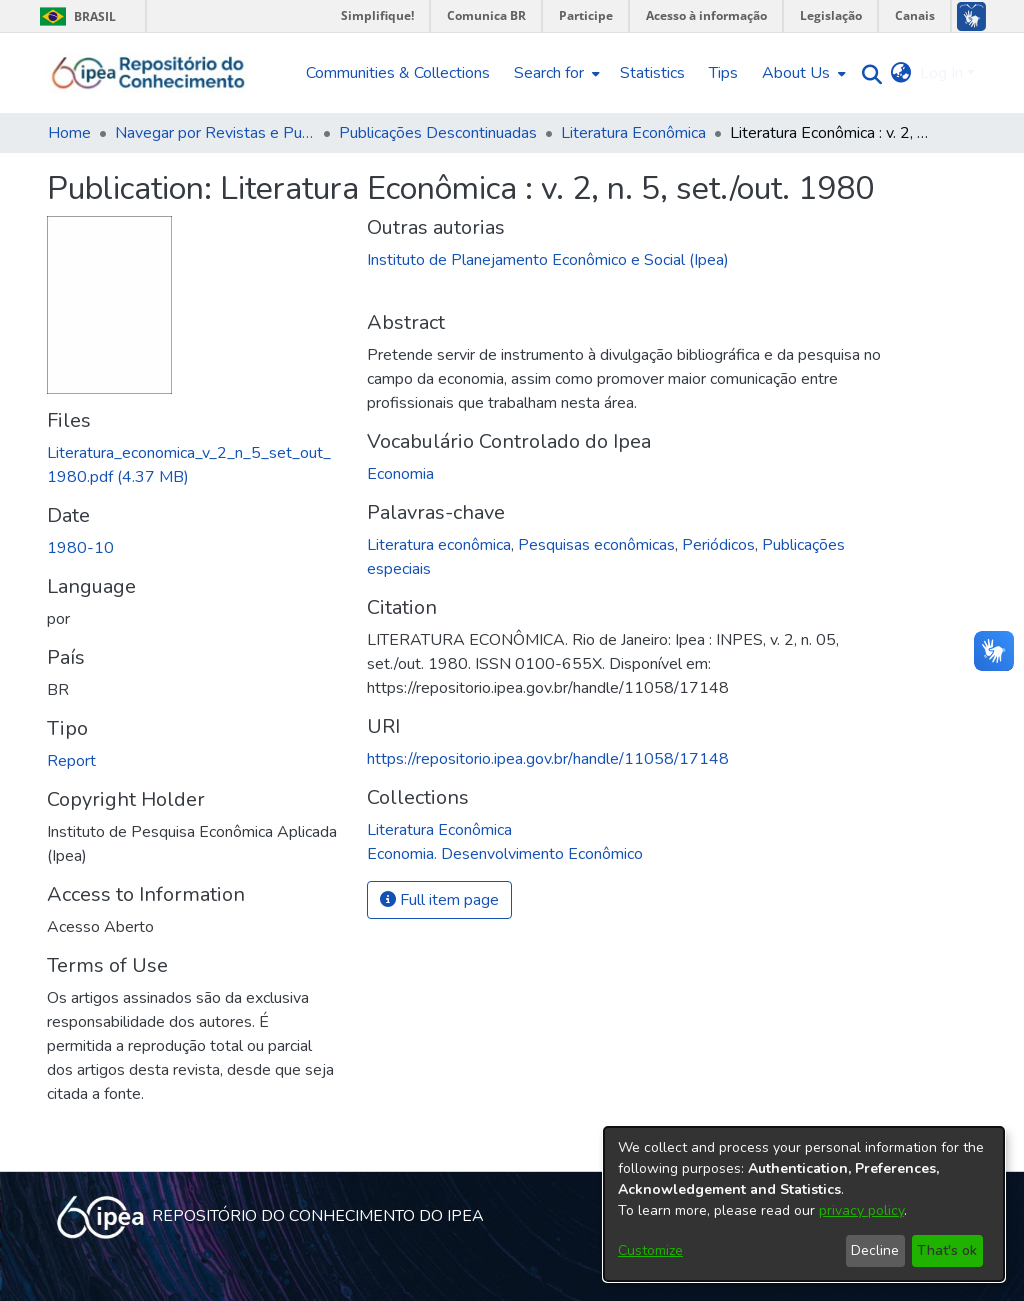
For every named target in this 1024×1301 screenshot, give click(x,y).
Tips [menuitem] (723, 73)
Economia (400, 474)
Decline (875, 1250)
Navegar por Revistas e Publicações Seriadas (215, 133)
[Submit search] (867, 73)
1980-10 (80, 548)
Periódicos (718, 545)
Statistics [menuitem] (652, 73)
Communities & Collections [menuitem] (398, 73)
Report (71, 761)
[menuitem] (555, 73)
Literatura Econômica (633, 133)
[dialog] (804, 1204)
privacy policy (861, 1210)
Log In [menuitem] (941, 73)
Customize (650, 1250)
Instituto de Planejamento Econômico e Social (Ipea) (548, 260)
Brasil (74, 16)
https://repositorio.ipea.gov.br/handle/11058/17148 (548, 759)
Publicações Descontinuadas (438, 133)
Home (69, 133)
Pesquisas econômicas (596, 545)
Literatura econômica (439, 545)
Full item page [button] (439, 900)
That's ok (947, 1250)
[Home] (148, 73)
